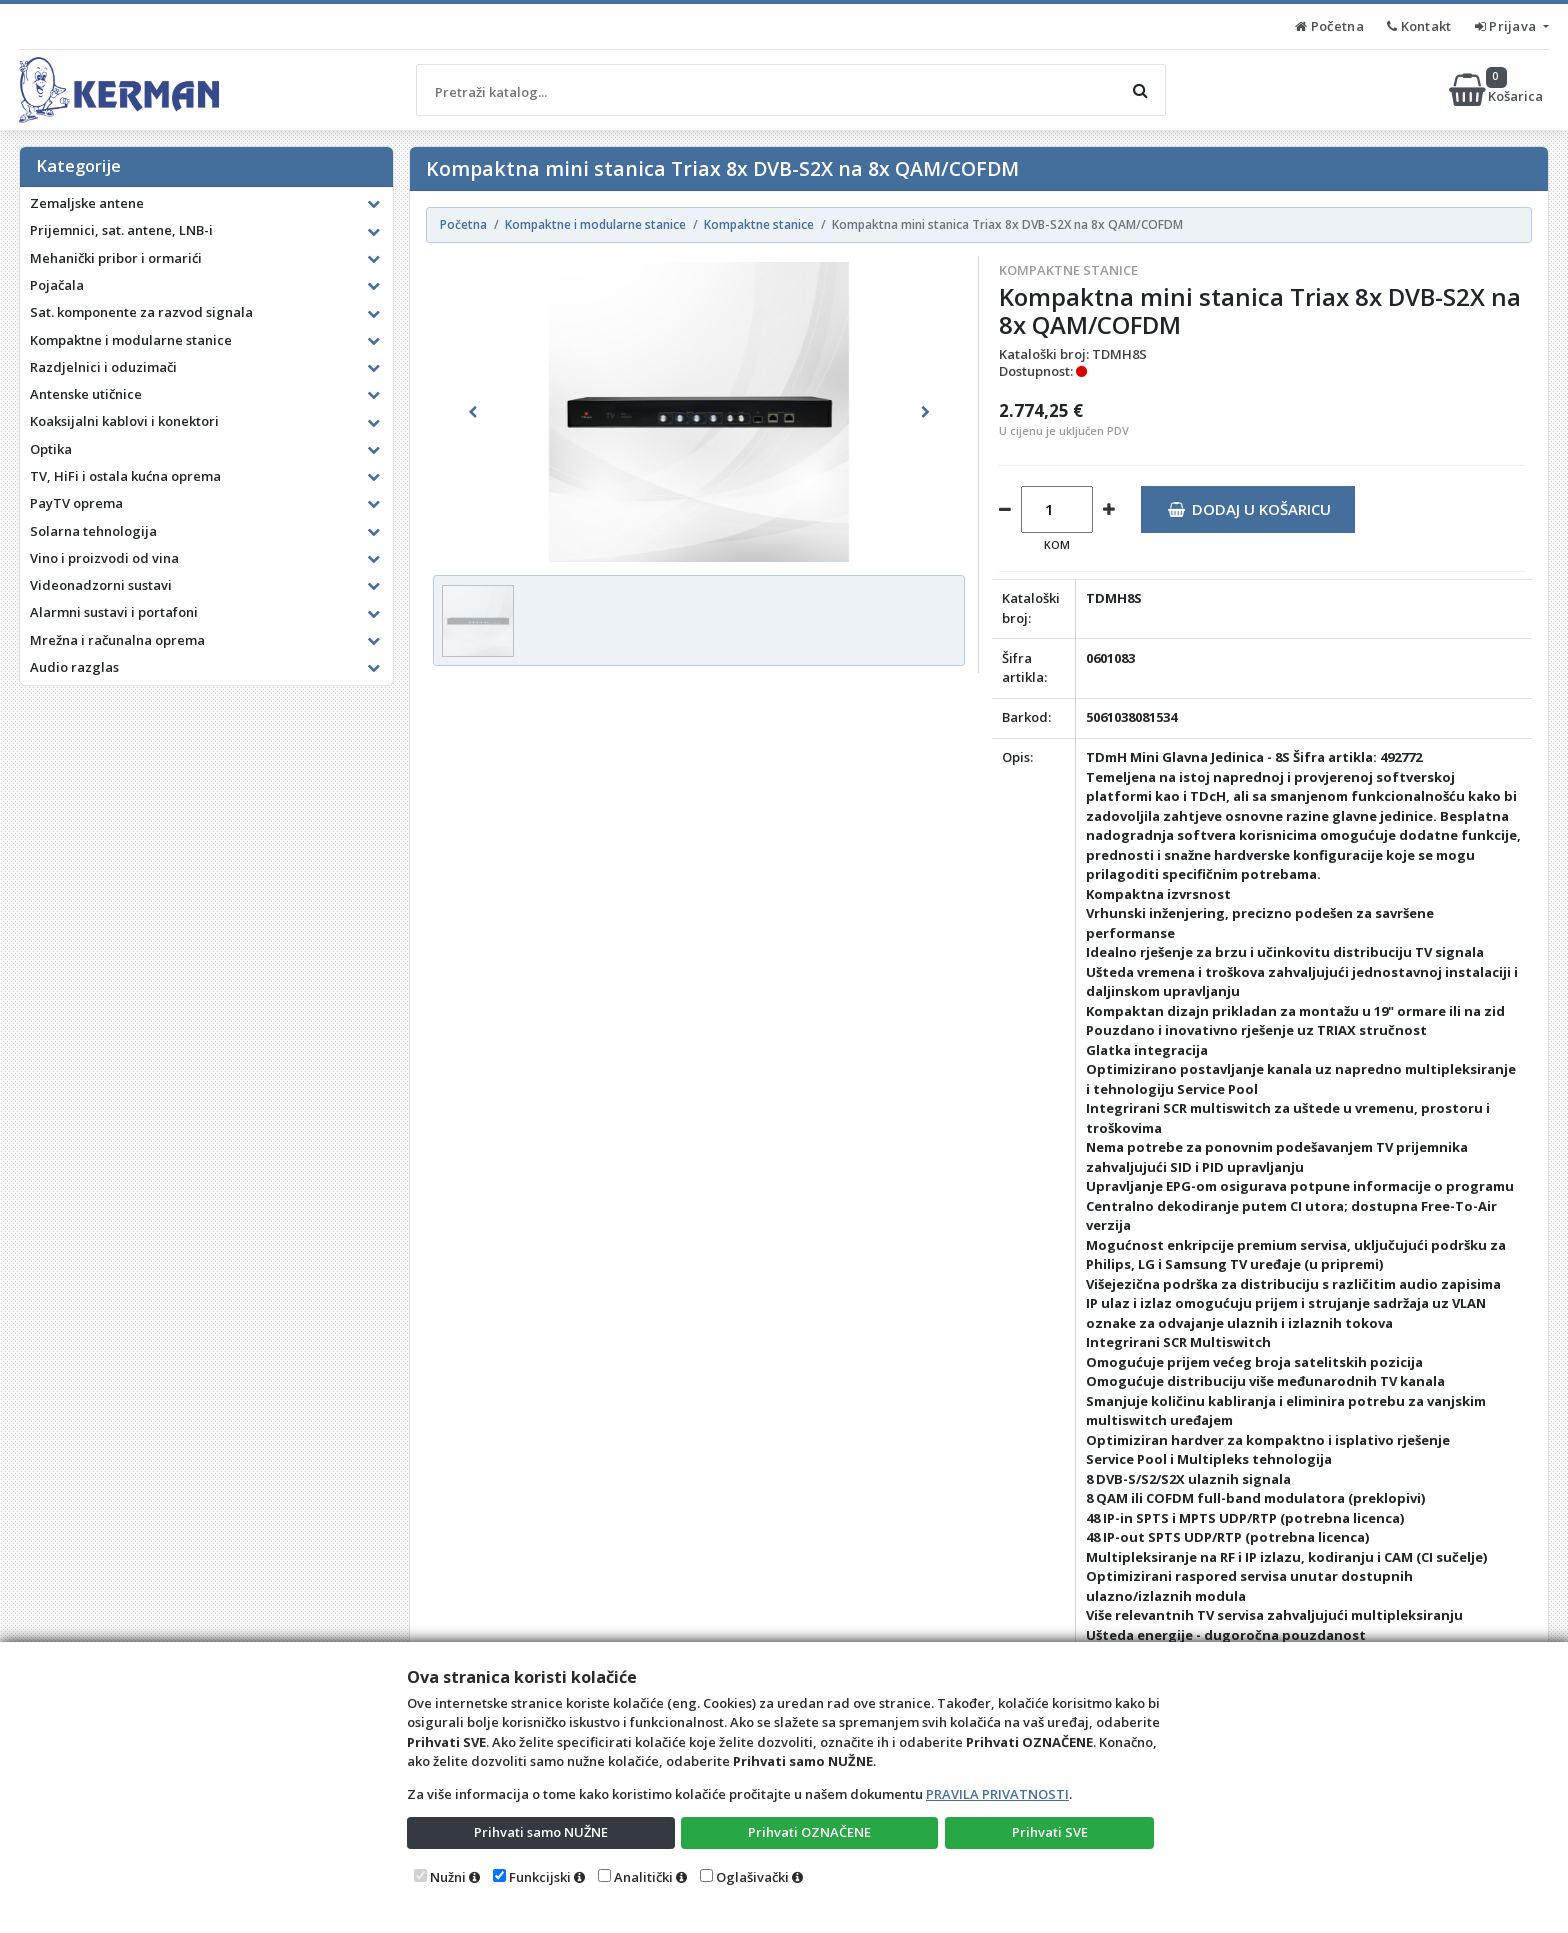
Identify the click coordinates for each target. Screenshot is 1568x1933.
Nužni (448, 1877)
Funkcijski (540, 1877)
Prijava (1507, 26)
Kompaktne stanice (1068, 270)
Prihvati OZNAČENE (809, 1832)
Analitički (643, 1877)
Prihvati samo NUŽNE (541, 1832)
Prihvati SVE (1050, 1832)
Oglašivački (752, 1877)
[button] (473, 412)
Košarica (1497, 90)
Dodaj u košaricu (1249, 509)
